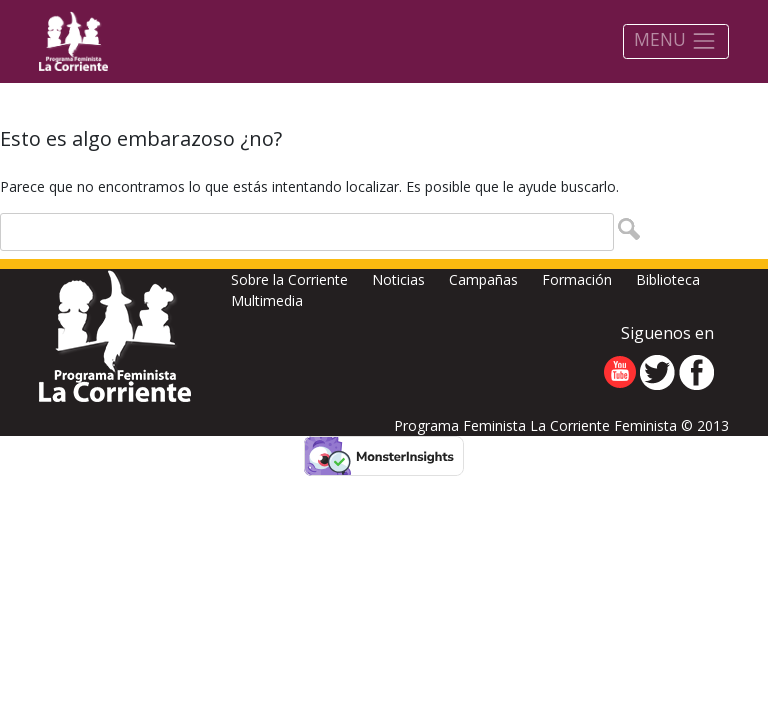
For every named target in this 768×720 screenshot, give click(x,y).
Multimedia (267, 300)
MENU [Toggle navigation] (675, 40)
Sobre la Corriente (289, 279)
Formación (577, 279)
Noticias (398, 279)
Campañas (483, 279)
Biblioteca (668, 279)
